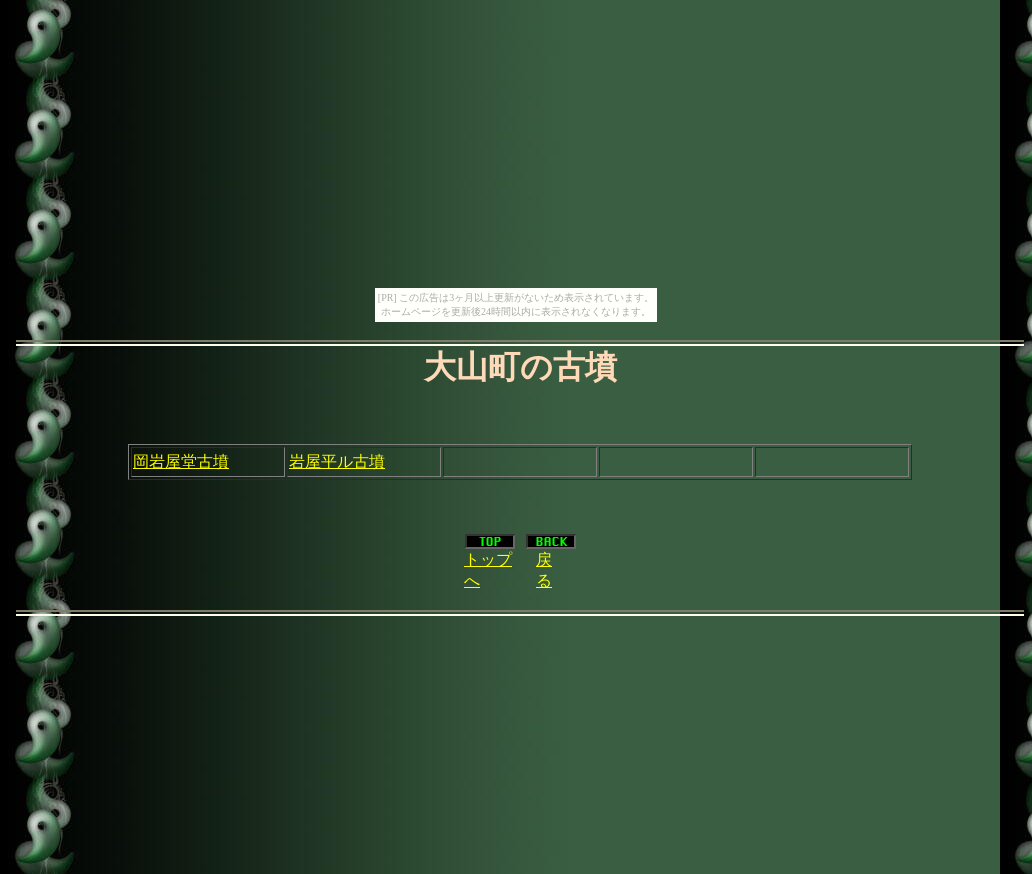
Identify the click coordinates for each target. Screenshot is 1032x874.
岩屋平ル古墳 (337, 461)
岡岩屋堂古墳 (181, 461)
